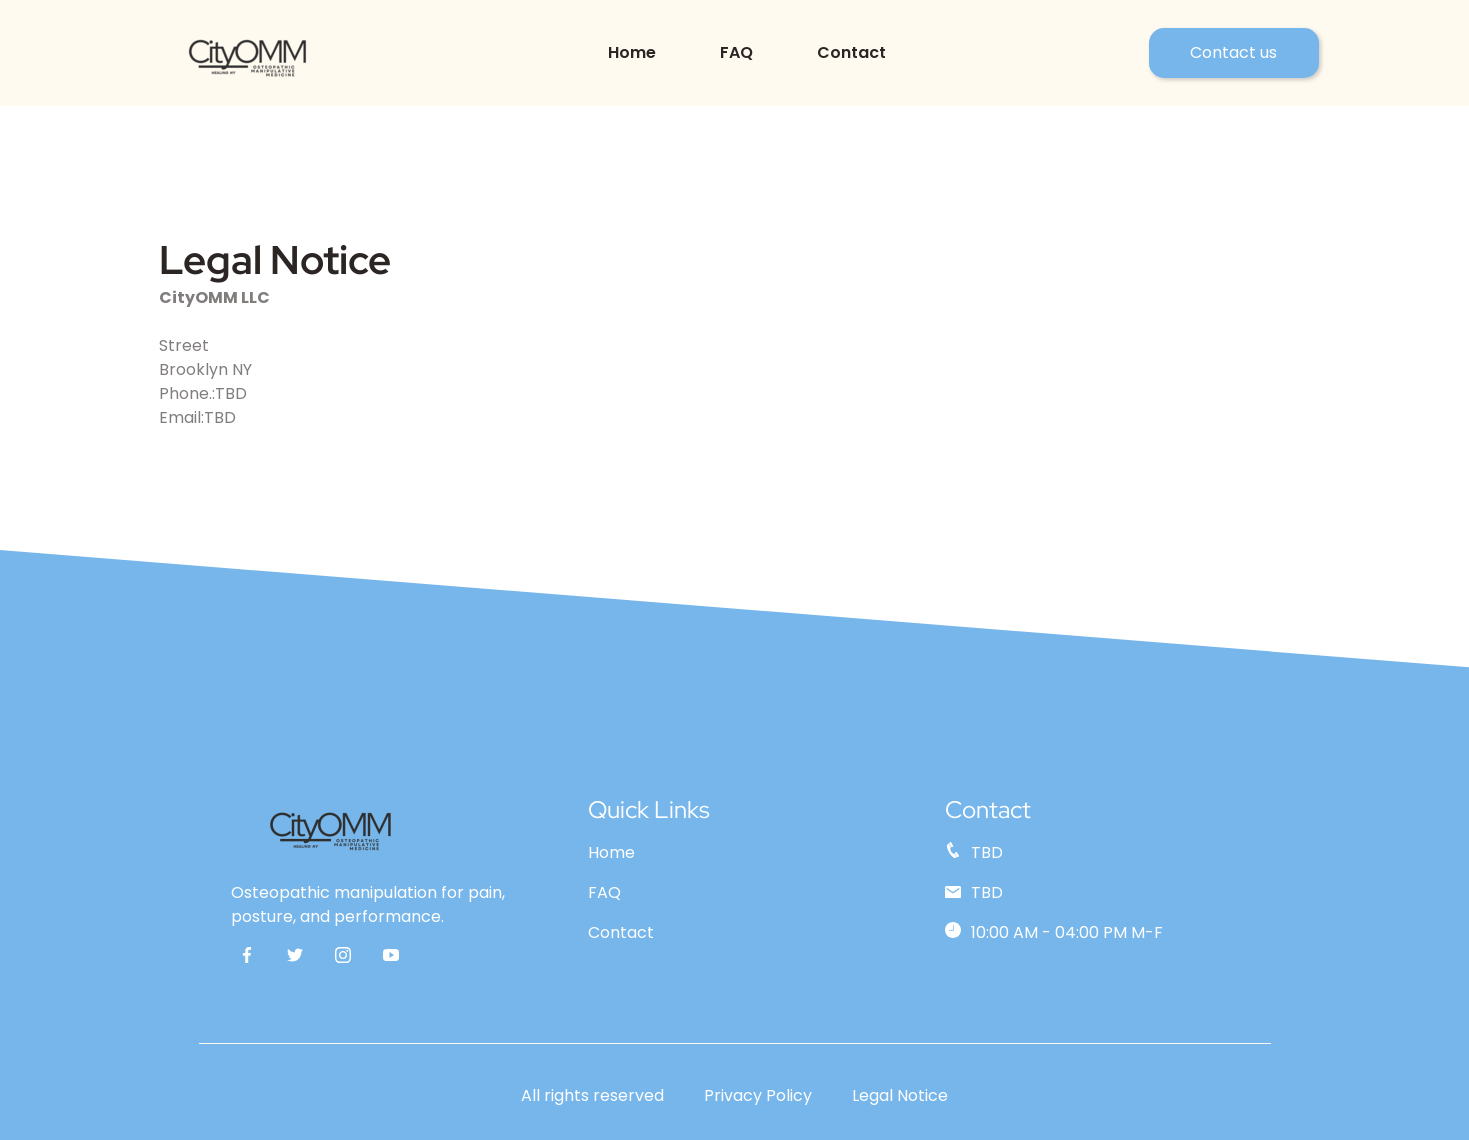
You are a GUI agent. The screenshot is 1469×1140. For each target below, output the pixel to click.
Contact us (1233, 52)
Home (632, 52)
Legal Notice (900, 1095)
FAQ (736, 52)
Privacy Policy (758, 1095)
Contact (851, 52)
